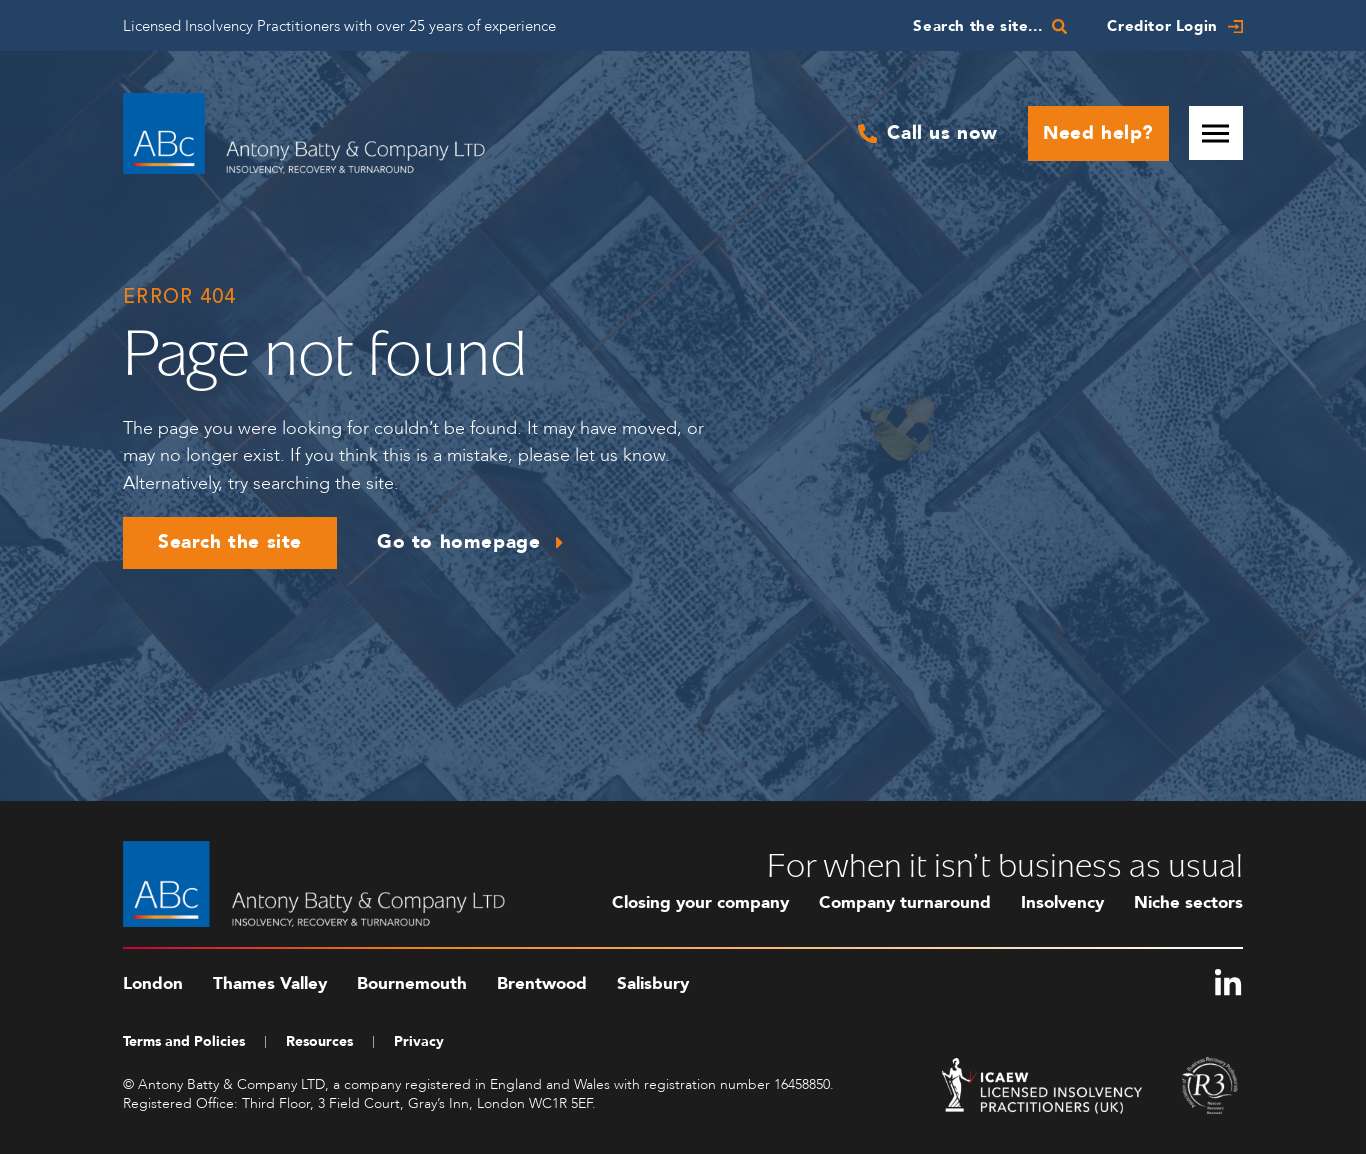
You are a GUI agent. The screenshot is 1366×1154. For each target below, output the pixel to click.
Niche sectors (1188, 902)
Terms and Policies (184, 1041)
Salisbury (653, 983)
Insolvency (1062, 902)
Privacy (419, 1041)
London (153, 983)
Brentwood (542, 983)
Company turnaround (905, 902)
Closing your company (700, 902)
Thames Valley (270, 983)
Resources (319, 1041)
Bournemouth (412, 983)
